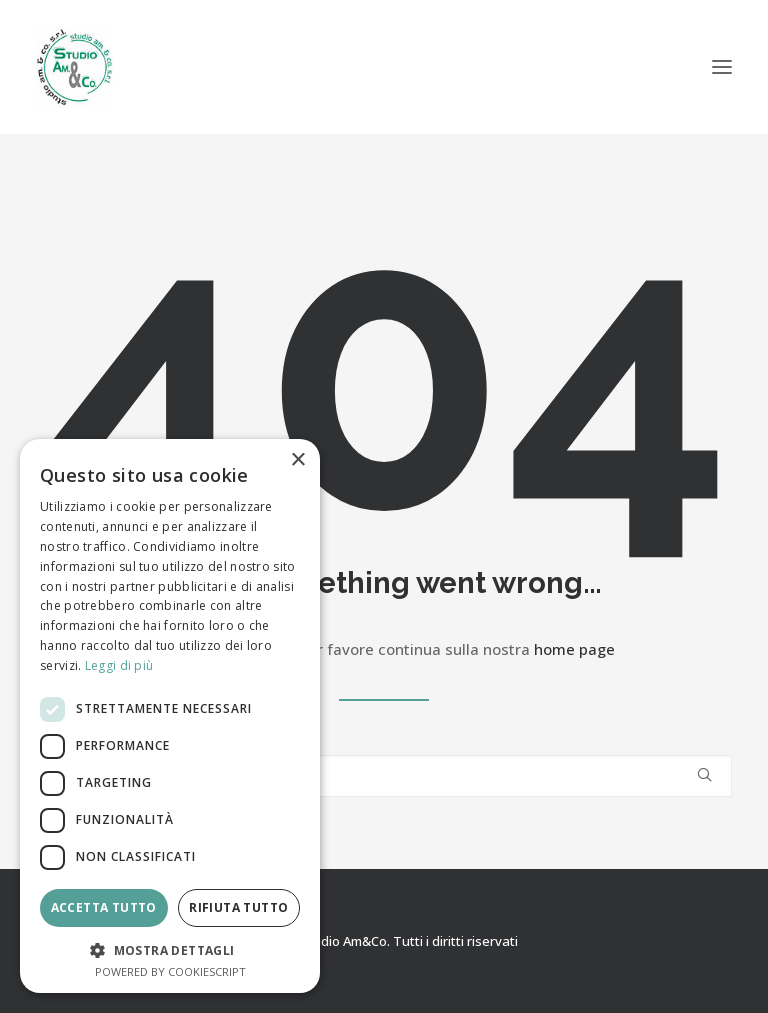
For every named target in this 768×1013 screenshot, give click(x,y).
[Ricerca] (384, 776)
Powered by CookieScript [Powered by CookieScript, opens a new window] (170, 971)
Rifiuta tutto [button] (238, 907)
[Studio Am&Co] (74, 67)
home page (574, 649)
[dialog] (170, 716)
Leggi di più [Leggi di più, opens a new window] (119, 665)
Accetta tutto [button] (104, 907)
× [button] (297, 460)
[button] (722, 67)
